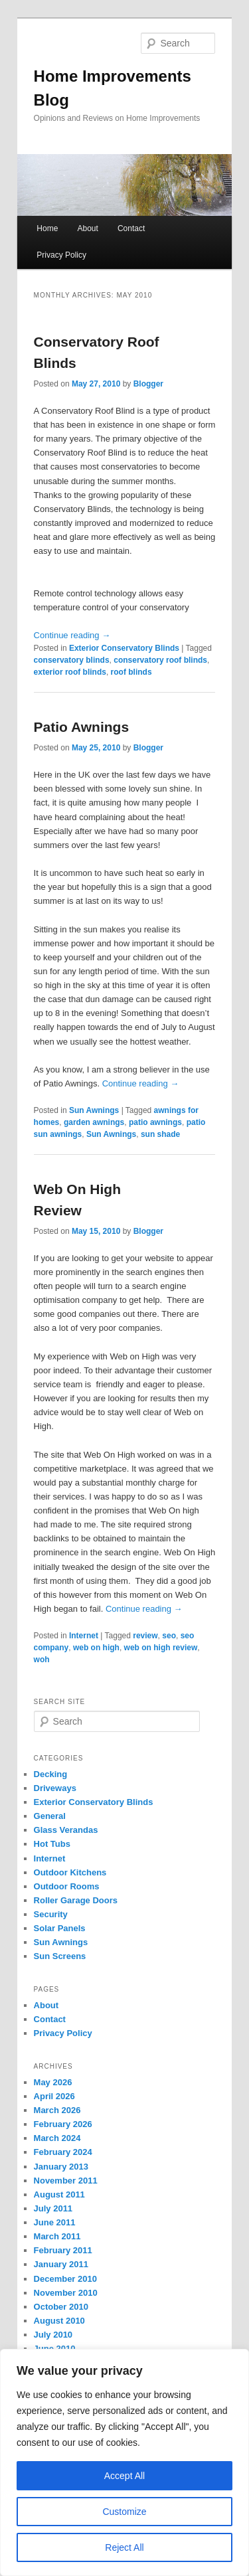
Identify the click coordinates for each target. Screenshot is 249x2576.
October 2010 (61, 2307)
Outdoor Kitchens (70, 1872)
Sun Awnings (94, 1110)
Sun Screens (60, 1956)
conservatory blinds (72, 660)
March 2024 (57, 2138)
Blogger (148, 383)
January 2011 (61, 2264)
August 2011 (59, 2194)
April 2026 (54, 2096)
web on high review (161, 1647)
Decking (51, 1774)
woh (42, 1659)
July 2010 (53, 2335)
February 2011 (63, 2250)
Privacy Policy (61, 255)
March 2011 (57, 2236)
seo (169, 1635)
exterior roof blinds (70, 672)
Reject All (124, 2547)
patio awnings (155, 1122)
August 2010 (59, 2321)
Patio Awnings (81, 726)
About (87, 228)
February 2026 (63, 2124)
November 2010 (66, 2293)
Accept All (124, 2475)
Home (47, 228)
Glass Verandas (66, 1830)
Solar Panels (60, 1928)
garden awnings (94, 1122)
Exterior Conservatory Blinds (124, 648)
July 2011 (53, 2208)
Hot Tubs (52, 1844)
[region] (124, 2462)
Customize (124, 2511)
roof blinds (131, 672)
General (50, 1816)
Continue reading (72, 635)
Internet (83, 1635)
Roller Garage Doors (76, 1900)
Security (51, 1914)
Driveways (55, 1788)
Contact (131, 228)
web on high (96, 1647)
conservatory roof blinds (160, 660)
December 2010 (65, 2279)
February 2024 (63, 2152)
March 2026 (57, 2110)
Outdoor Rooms (67, 1886)
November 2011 (66, 2181)
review (145, 1635)
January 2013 (61, 2167)
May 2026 (53, 2082)
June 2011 (55, 2222)
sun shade (160, 1134)
